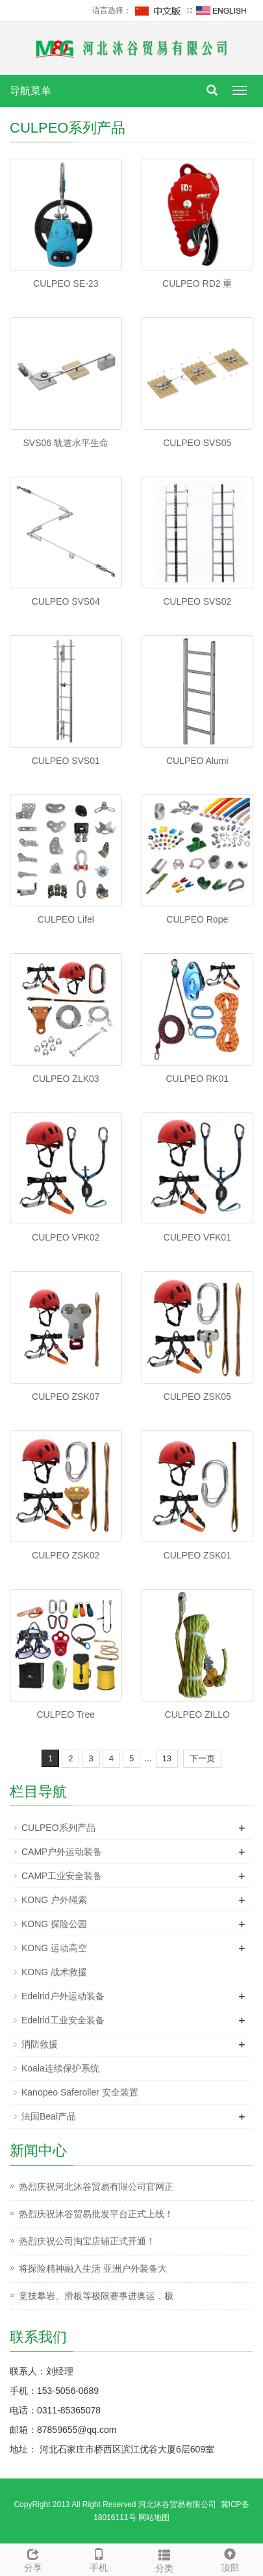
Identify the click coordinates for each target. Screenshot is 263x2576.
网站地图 (153, 2517)
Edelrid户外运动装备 (63, 1996)
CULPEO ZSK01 (197, 1555)
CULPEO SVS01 (66, 761)
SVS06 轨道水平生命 (65, 443)
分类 (165, 2559)
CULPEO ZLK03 (65, 1078)
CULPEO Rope (197, 919)
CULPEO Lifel (66, 919)
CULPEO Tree (66, 1714)
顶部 (230, 2558)
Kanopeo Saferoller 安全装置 (79, 2092)
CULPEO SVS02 (197, 601)
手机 (98, 2558)
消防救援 (39, 2044)
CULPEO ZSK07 (65, 1396)
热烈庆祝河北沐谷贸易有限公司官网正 (96, 2186)
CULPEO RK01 (197, 1078)
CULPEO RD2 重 (197, 283)
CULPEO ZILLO (197, 1714)
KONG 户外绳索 (54, 1900)
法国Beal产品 (48, 2116)
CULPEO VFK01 (197, 1237)
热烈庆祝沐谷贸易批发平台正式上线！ (96, 2214)
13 (166, 1758)
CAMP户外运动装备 (61, 1852)
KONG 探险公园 (54, 1924)
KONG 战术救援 (54, 1972)
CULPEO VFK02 (65, 1237)
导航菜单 (30, 90)
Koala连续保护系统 (60, 2068)
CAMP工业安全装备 (61, 1876)
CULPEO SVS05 (197, 443)
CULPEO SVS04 (66, 601)
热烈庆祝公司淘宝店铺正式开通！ (87, 2241)
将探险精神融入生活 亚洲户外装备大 (93, 2268)
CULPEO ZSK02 (65, 1555)
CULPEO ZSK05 (197, 1396)
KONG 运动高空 (54, 1948)
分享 (33, 2558)
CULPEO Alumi (197, 761)
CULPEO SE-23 (65, 283)
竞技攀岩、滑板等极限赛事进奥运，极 (96, 2296)
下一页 (202, 1758)
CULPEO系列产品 (58, 1827)
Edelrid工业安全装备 (63, 2020)
